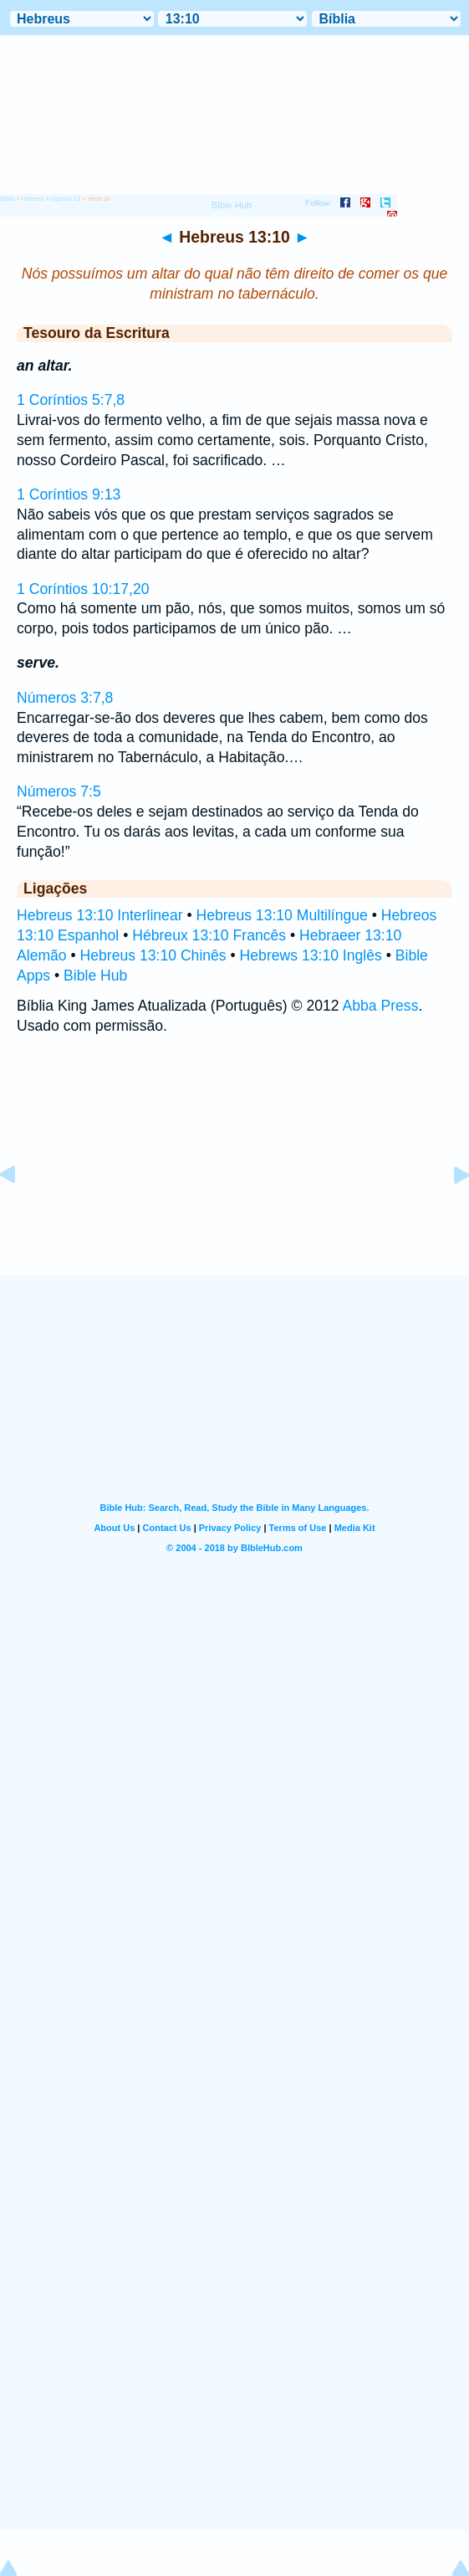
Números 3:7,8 (65, 697)
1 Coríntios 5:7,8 (71, 400)
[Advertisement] (235, 1171)
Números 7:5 (59, 791)
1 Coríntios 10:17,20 (83, 589)
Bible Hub (95, 975)
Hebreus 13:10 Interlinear (100, 915)
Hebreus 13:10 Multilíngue (281, 915)
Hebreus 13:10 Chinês (153, 955)
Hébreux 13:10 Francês (209, 935)
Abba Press (381, 1005)
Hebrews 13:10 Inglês (311, 955)
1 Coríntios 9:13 (68, 494)
